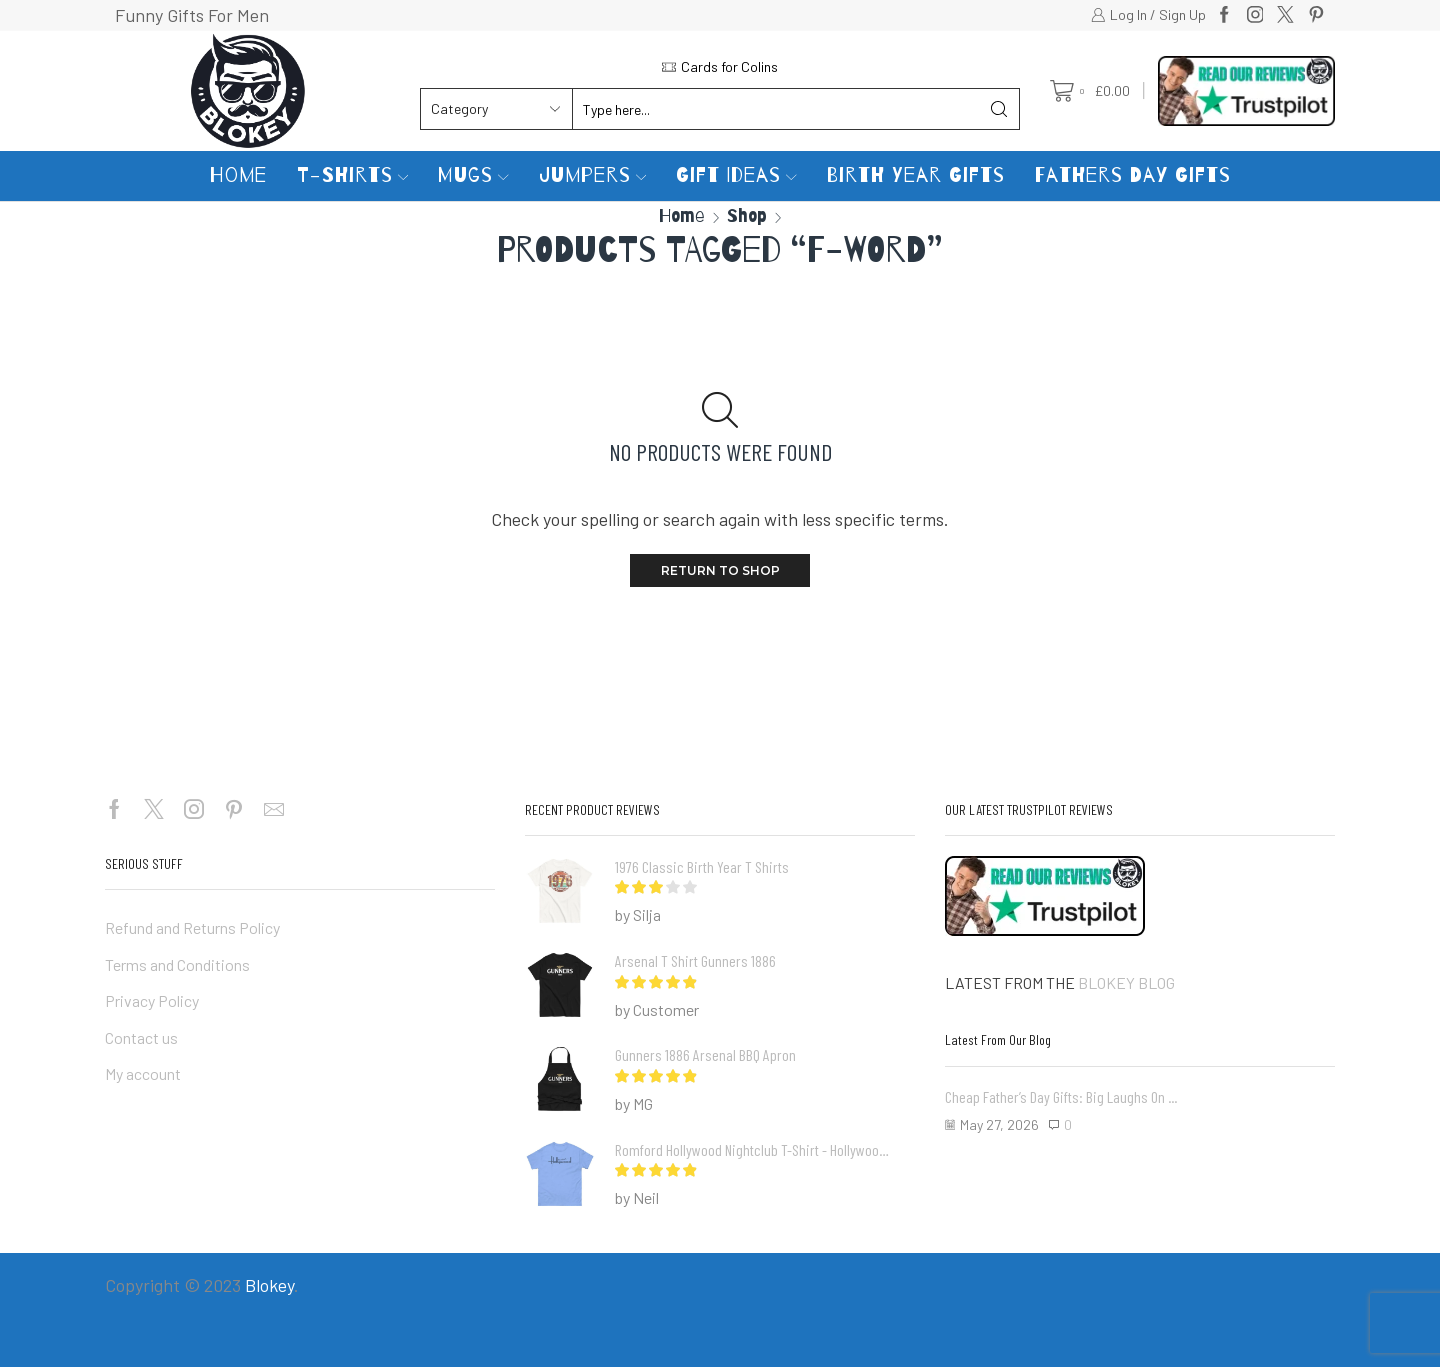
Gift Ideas (736, 175)
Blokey (269, 1285)
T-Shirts (353, 175)
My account (143, 1073)
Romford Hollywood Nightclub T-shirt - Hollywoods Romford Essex (752, 1149)
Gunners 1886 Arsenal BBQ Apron (705, 1054)
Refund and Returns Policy (192, 927)
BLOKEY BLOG (1126, 982)
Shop (747, 215)
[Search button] (999, 109)
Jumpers (593, 175)
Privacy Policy (152, 1000)
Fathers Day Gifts (1133, 175)
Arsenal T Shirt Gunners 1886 (695, 960)
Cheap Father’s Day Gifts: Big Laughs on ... (1061, 1096)
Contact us (141, 1037)
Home (238, 175)
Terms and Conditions (177, 964)
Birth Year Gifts (916, 175)
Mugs (473, 175)
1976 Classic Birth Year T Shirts (702, 866)
